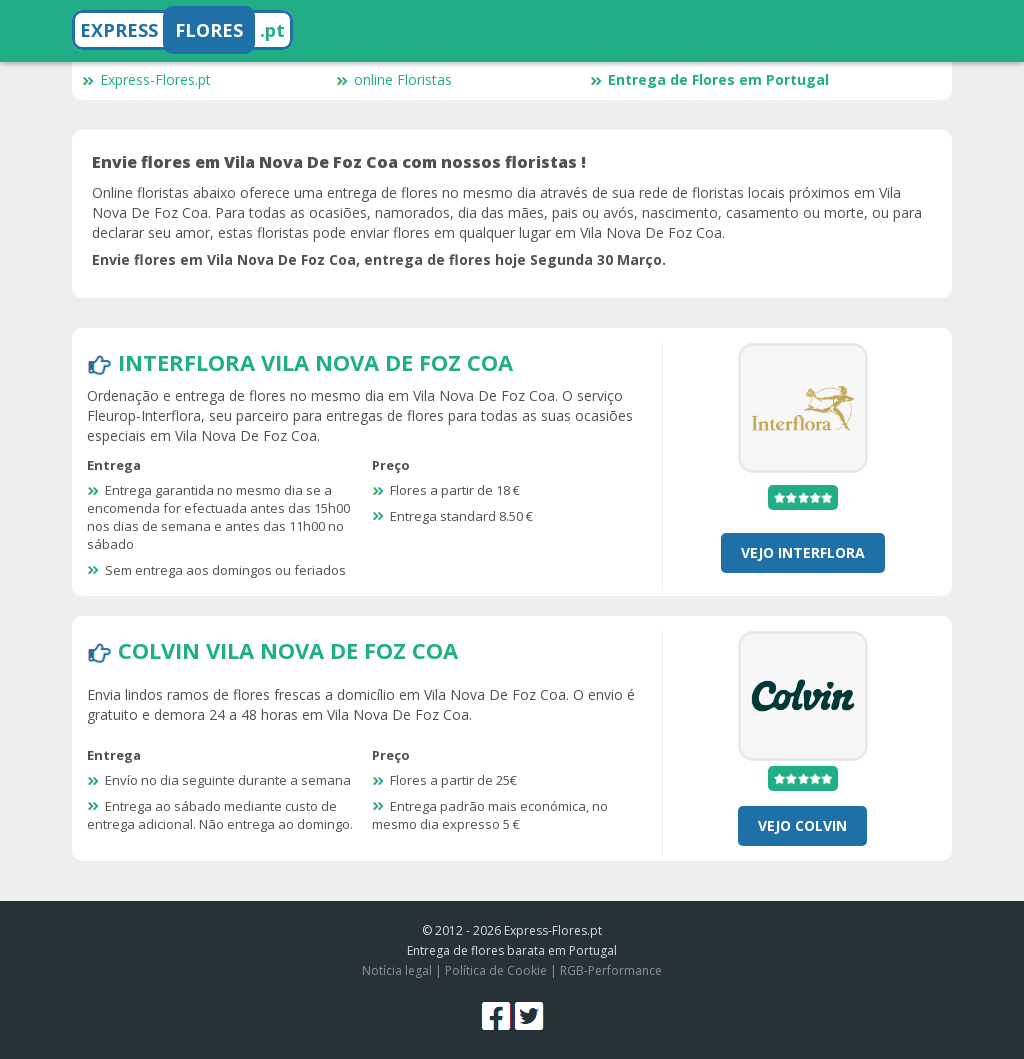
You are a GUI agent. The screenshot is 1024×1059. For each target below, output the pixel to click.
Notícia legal (397, 970)
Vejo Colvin (802, 825)
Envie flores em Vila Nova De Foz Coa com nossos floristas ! (339, 162)
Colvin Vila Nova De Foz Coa (288, 650)
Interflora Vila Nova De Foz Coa (315, 362)
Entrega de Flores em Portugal (709, 79)
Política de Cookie (496, 970)
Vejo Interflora (803, 552)
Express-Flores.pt (146, 79)
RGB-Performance (611, 970)
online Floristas (394, 79)
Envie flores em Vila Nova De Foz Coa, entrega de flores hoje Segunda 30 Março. (379, 259)
